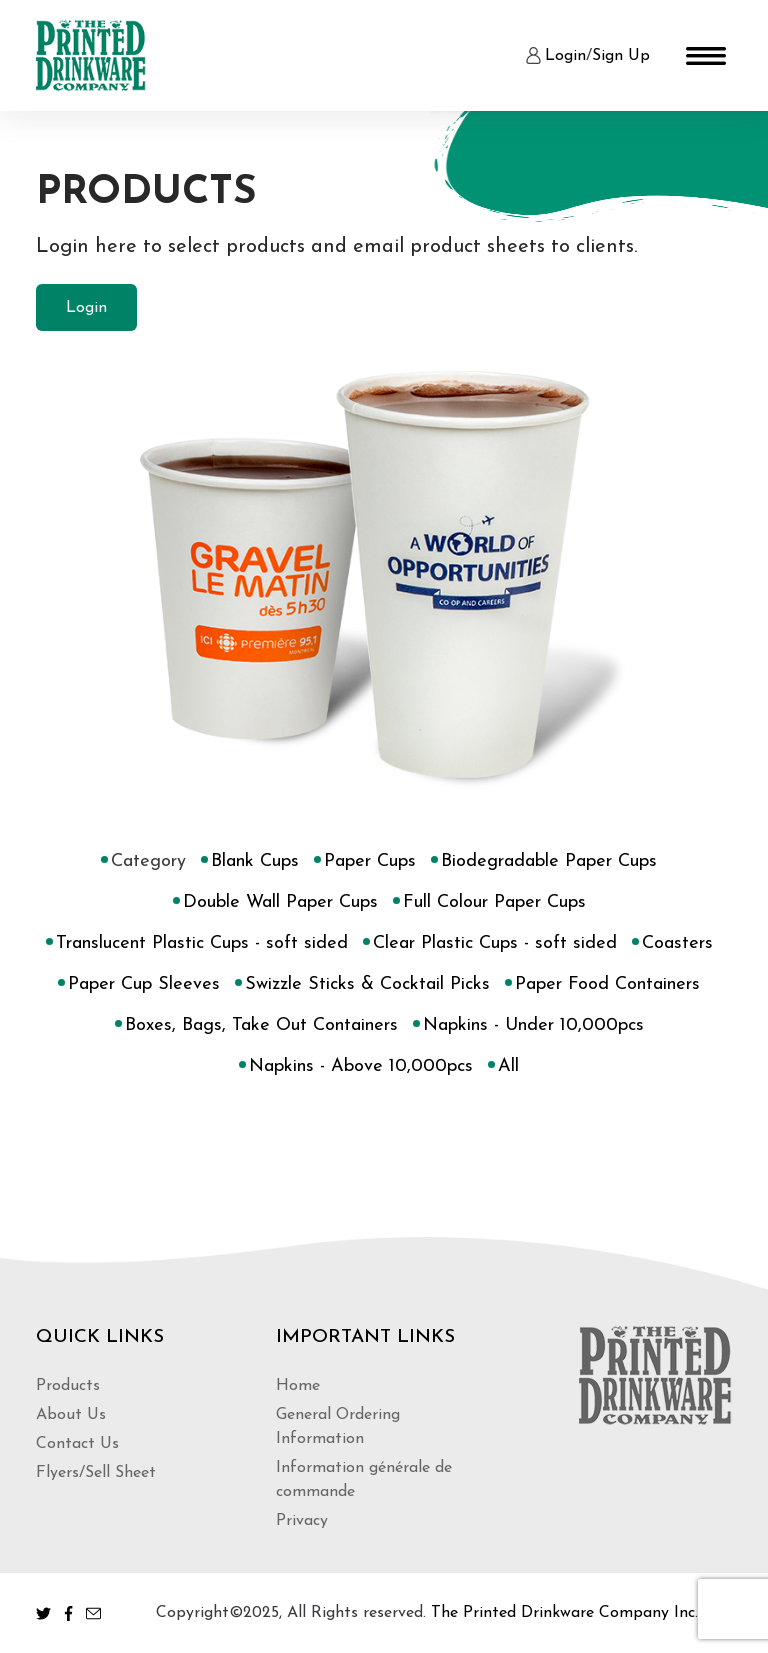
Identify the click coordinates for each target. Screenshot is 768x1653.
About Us (71, 1415)
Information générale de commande (364, 1480)
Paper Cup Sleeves (144, 985)
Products (68, 1386)
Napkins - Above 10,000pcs (361, 1067)
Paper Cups (370, 862)
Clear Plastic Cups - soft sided (495, 944)
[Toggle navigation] (706, 56)
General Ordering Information (338, 1427)
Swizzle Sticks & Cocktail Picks (367, 985)
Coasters (677, 944)
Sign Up (621, 56)
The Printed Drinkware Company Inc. (564, 1613)
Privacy (302, 1521)
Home (298, 1386)
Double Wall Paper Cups (280, 903)
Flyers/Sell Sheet (96, 1473)
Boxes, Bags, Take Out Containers (261, 1026)
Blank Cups (255, 862)
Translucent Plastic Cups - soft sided (202, 944)
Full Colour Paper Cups (494, 903)
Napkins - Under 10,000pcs (533, 1026)
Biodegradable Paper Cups (549, 862)
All (508, 1067)
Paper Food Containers (607, 985)
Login (565, 56)
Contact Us (77, 1444)
